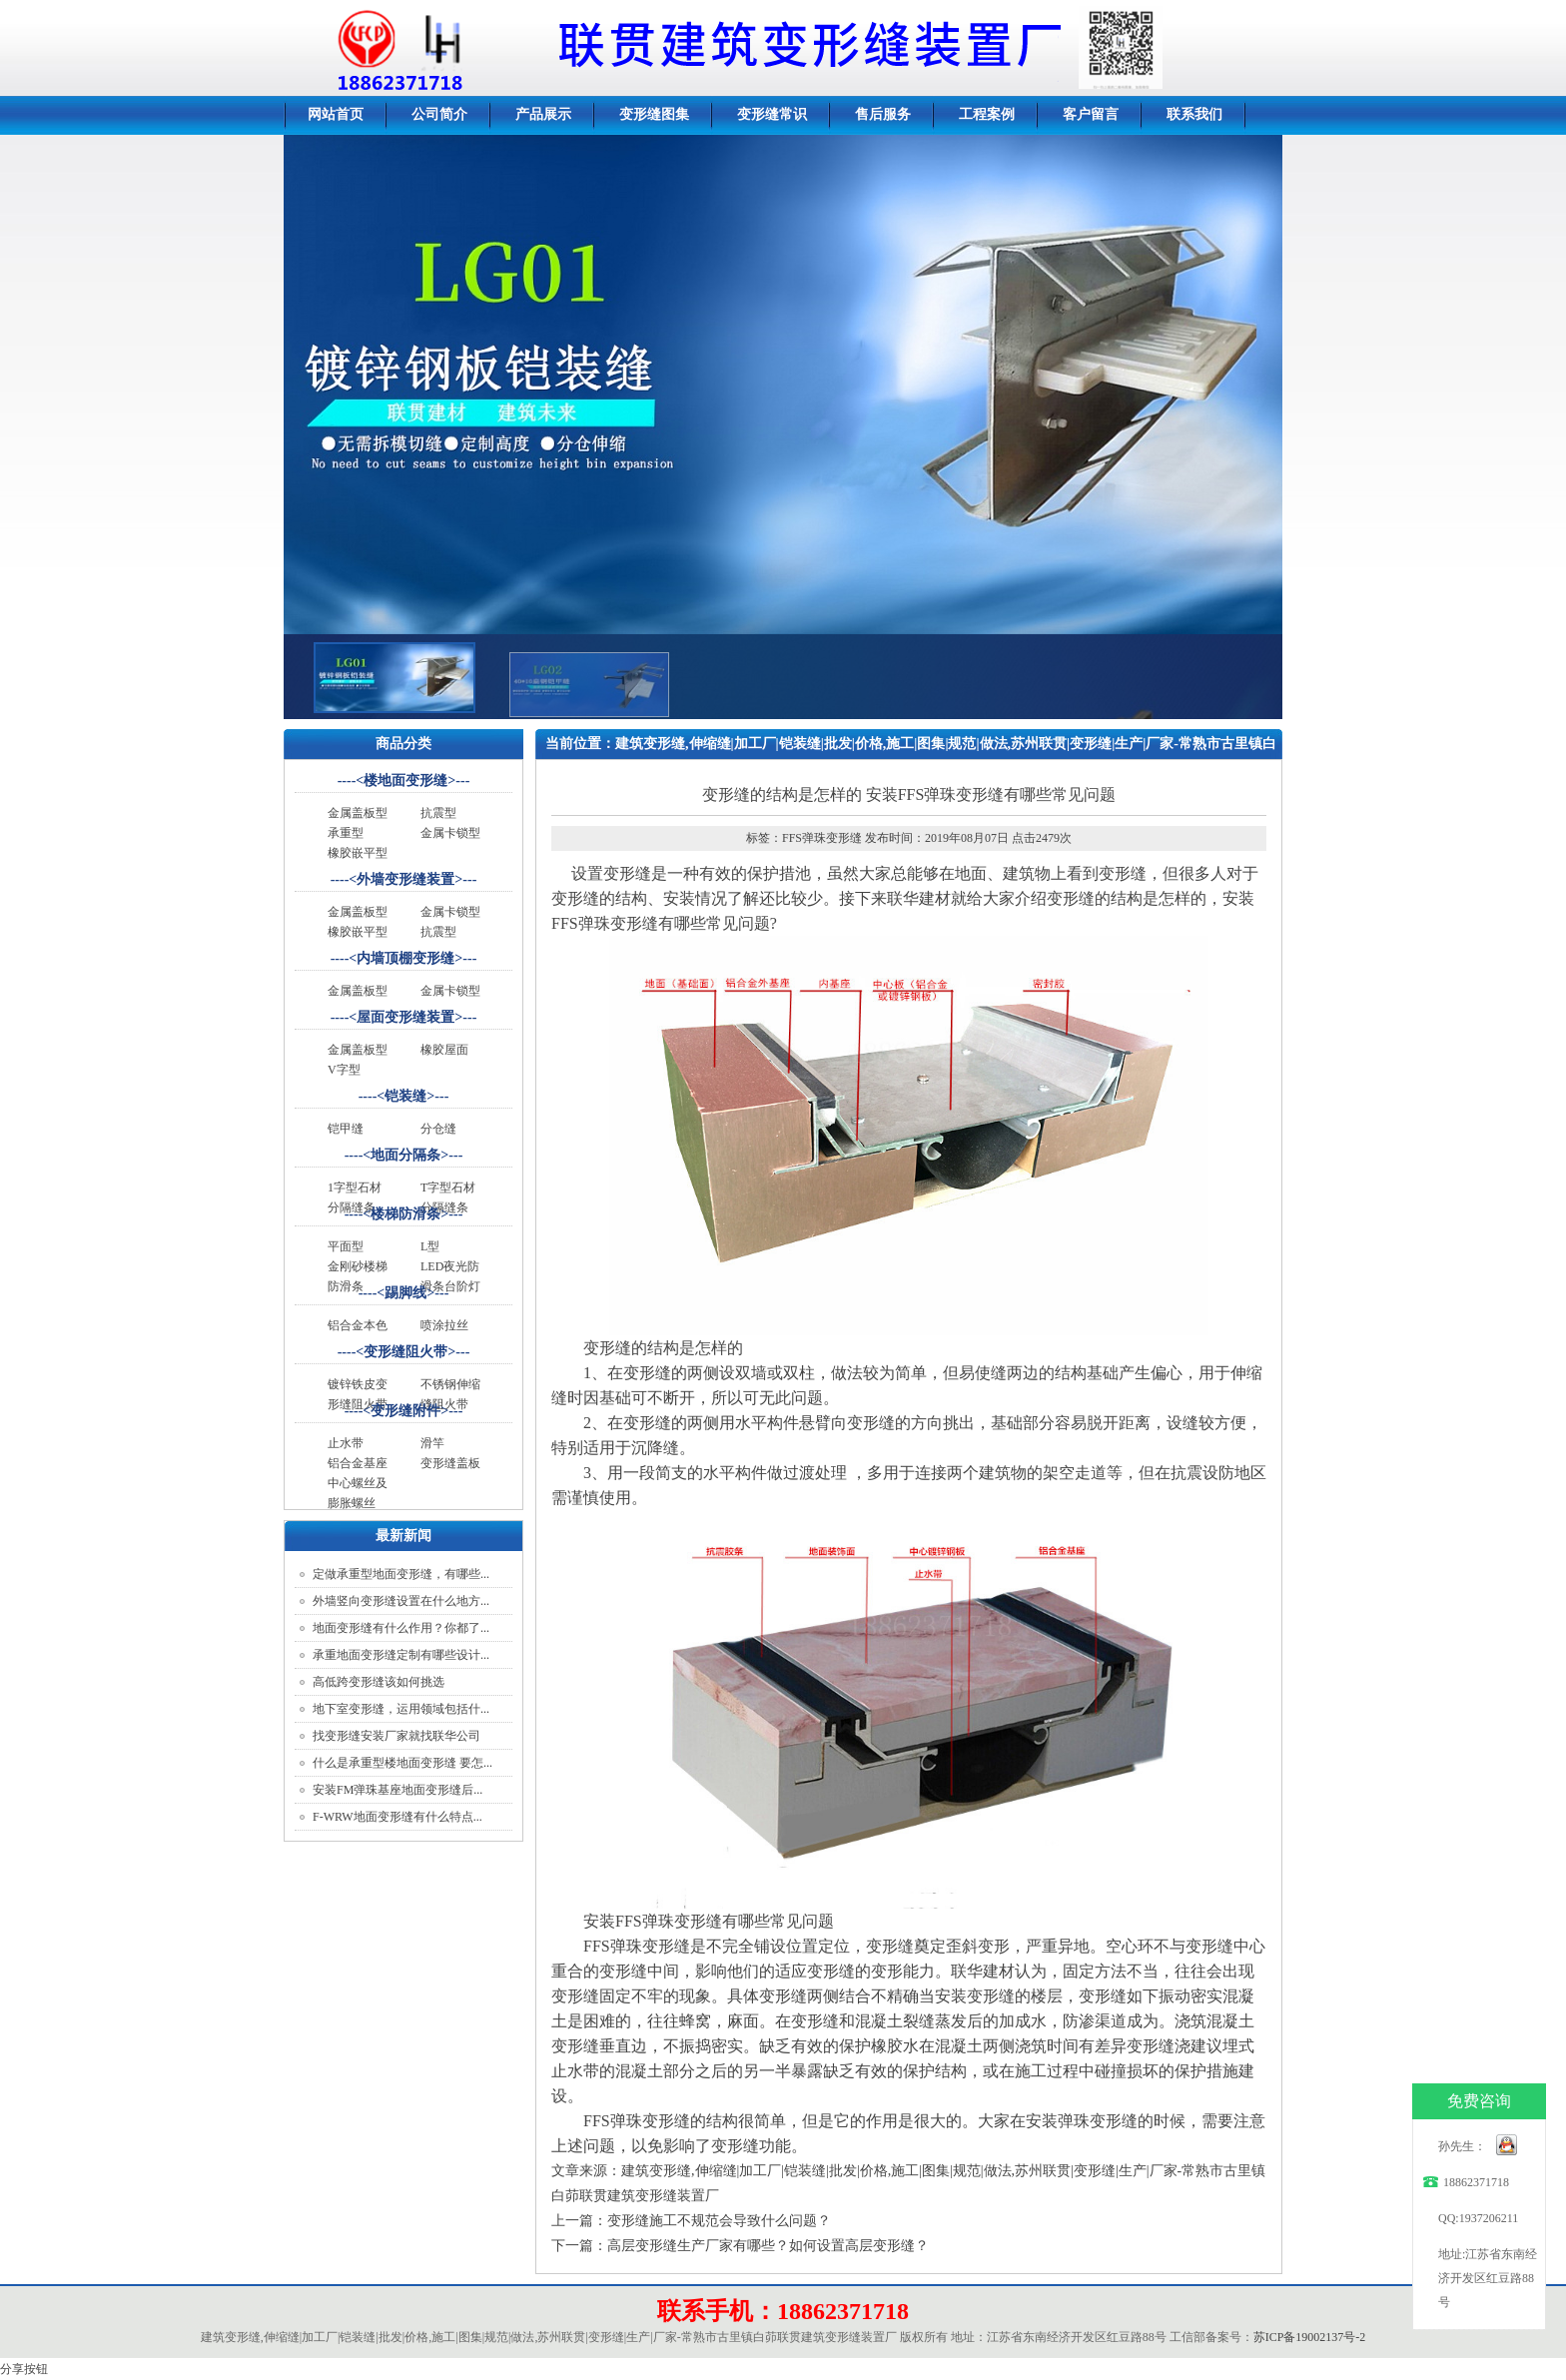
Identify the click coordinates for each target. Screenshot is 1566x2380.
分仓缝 (438, 1129)
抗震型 (438, 813)
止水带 (346, 1443)
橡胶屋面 (444, 1050)
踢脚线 (405, 1292)
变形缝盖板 (450, 1463)
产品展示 (543, 114)
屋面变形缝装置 (405, 1017)
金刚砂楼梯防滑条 (358, 1276)
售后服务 (883, 114)
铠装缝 (405, 1096)
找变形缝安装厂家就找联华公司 (396, 1736)
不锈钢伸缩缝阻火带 (450, 1394)
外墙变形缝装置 (405, 879)
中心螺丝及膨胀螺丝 (358, 1493)
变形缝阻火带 (405, 1351)
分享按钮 (24, 2369)
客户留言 (1091, 114)
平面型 (346, 1246)
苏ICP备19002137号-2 (1309, 2337)
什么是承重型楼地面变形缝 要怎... (402, 1763)
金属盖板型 (358, 813)
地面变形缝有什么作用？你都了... (401, 1628)
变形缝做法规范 (771, 773)
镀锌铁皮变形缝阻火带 (358, 1394)
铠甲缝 (346, 1129)
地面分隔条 (405, 1155)
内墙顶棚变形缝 (405, 958)
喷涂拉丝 (444, 1325)
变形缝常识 (772, 114)
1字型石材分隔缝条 (355, 1197)
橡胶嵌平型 (358, 853)
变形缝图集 (654, 114)
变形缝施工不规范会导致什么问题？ (719, 2220)
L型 (429, 1246)
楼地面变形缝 (405, 780)
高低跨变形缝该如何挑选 (378, 1682)
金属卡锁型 (450, 833)
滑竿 (432, 1443)
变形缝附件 (405, 1410)
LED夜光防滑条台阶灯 (450, 1276)
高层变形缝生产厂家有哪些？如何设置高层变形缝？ (768, 2245)
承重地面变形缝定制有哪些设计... (401, 1655)
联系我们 (1194, 114)
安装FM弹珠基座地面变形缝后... (397, 1790)
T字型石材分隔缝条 (447, 1197)
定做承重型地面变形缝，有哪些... (401, 1574)
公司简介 (439, 114)
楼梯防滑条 (405, 1213)
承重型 (346, 833)
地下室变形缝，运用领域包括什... (401, 1709)
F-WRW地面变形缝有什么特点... (397, 1817)
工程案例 (987, 114)
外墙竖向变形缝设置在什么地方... (401, 1601)
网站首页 (336, 114)
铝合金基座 (358, 1463)
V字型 (344, 1070)
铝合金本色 (358, 1325)
